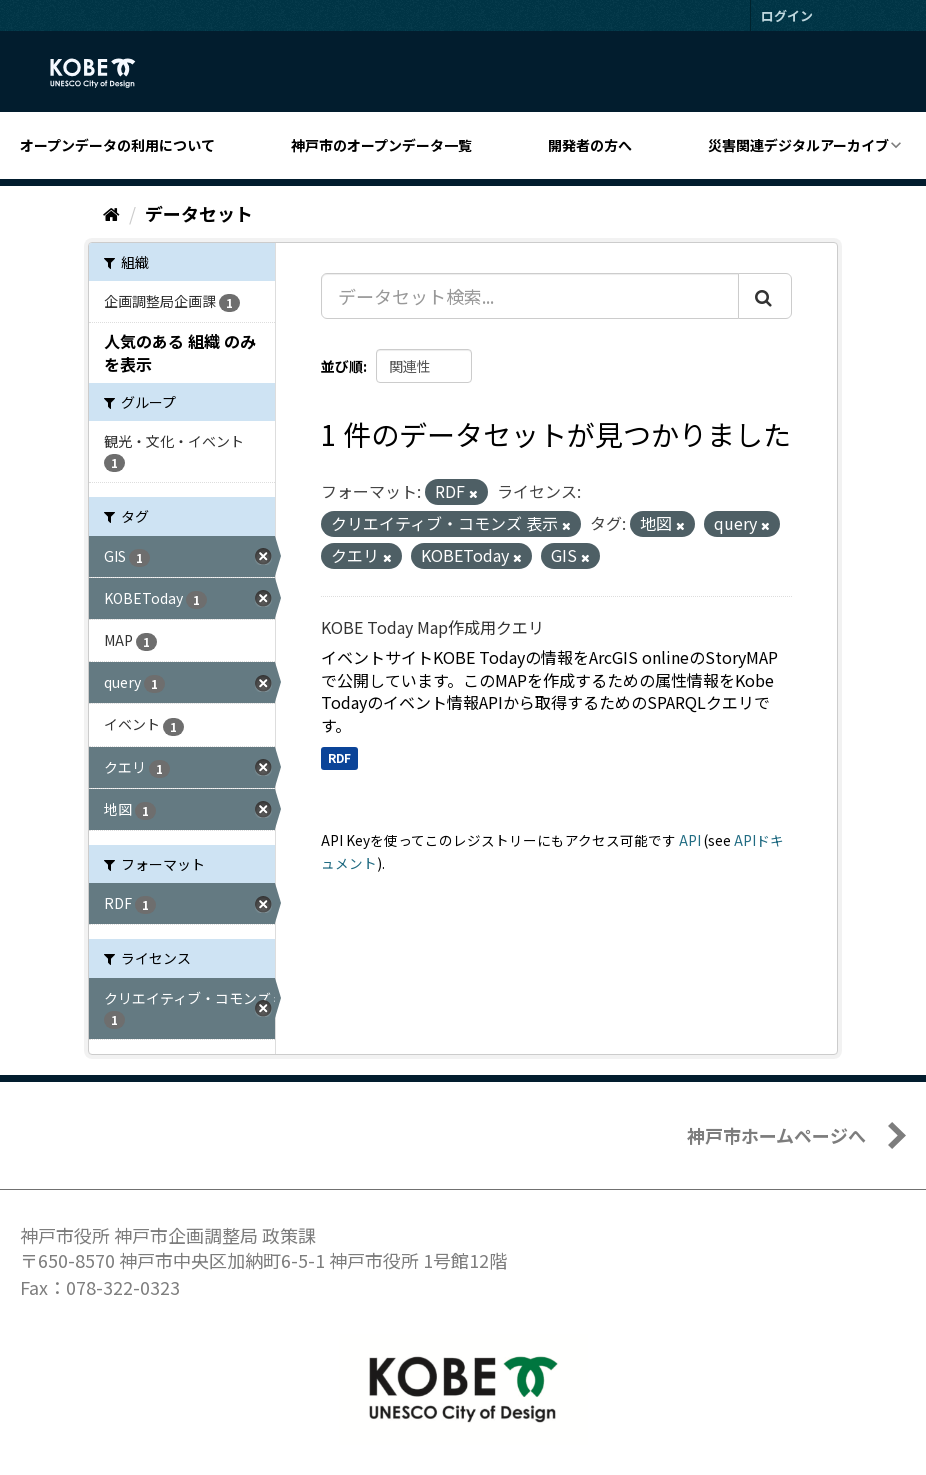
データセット (199, 213)
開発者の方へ (590, 145)
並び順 (342, 366)
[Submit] (765, 296)
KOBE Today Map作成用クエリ (432, 627)
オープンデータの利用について (117, 145)
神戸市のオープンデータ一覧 (381, 145)
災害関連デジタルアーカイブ (798, 145)
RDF (339, 757)
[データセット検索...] (530, 296)
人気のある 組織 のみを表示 (180, 352)
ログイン (787, 15)
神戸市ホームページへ (776, 1135)
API (690, 840)
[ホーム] (111, 213)
